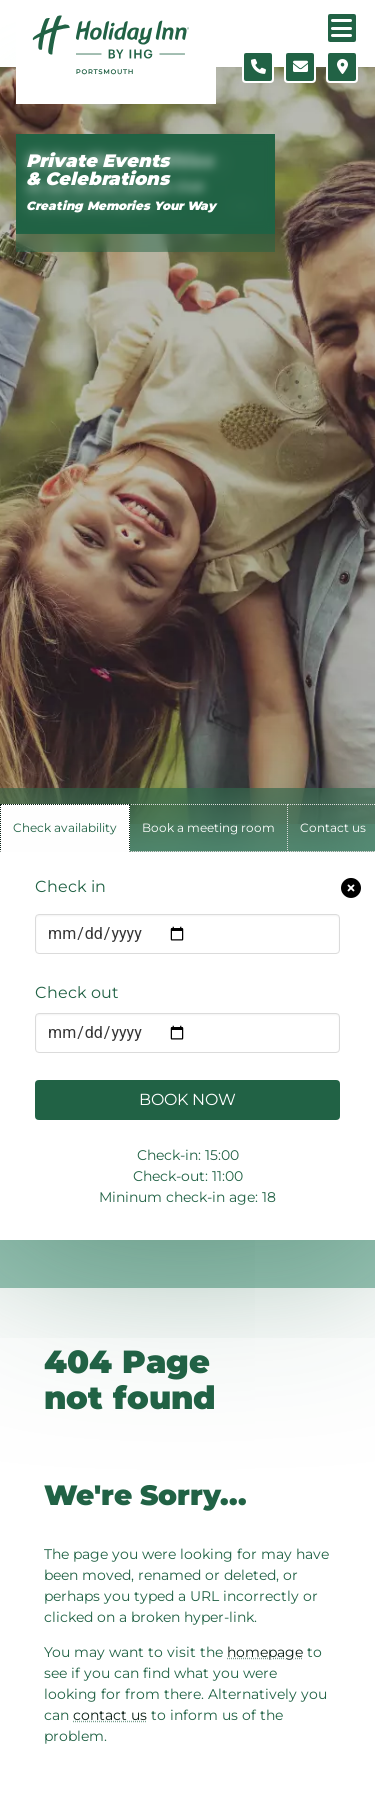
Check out (77, 992)
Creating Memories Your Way (121, 205)
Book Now (187, 1099)
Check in (70, 886)
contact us (110, 1715)
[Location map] (342, 67)
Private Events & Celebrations (97, 170)
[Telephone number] (258, 67)
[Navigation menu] (342, 28)
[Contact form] (300, 67)
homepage (265, 1652)
